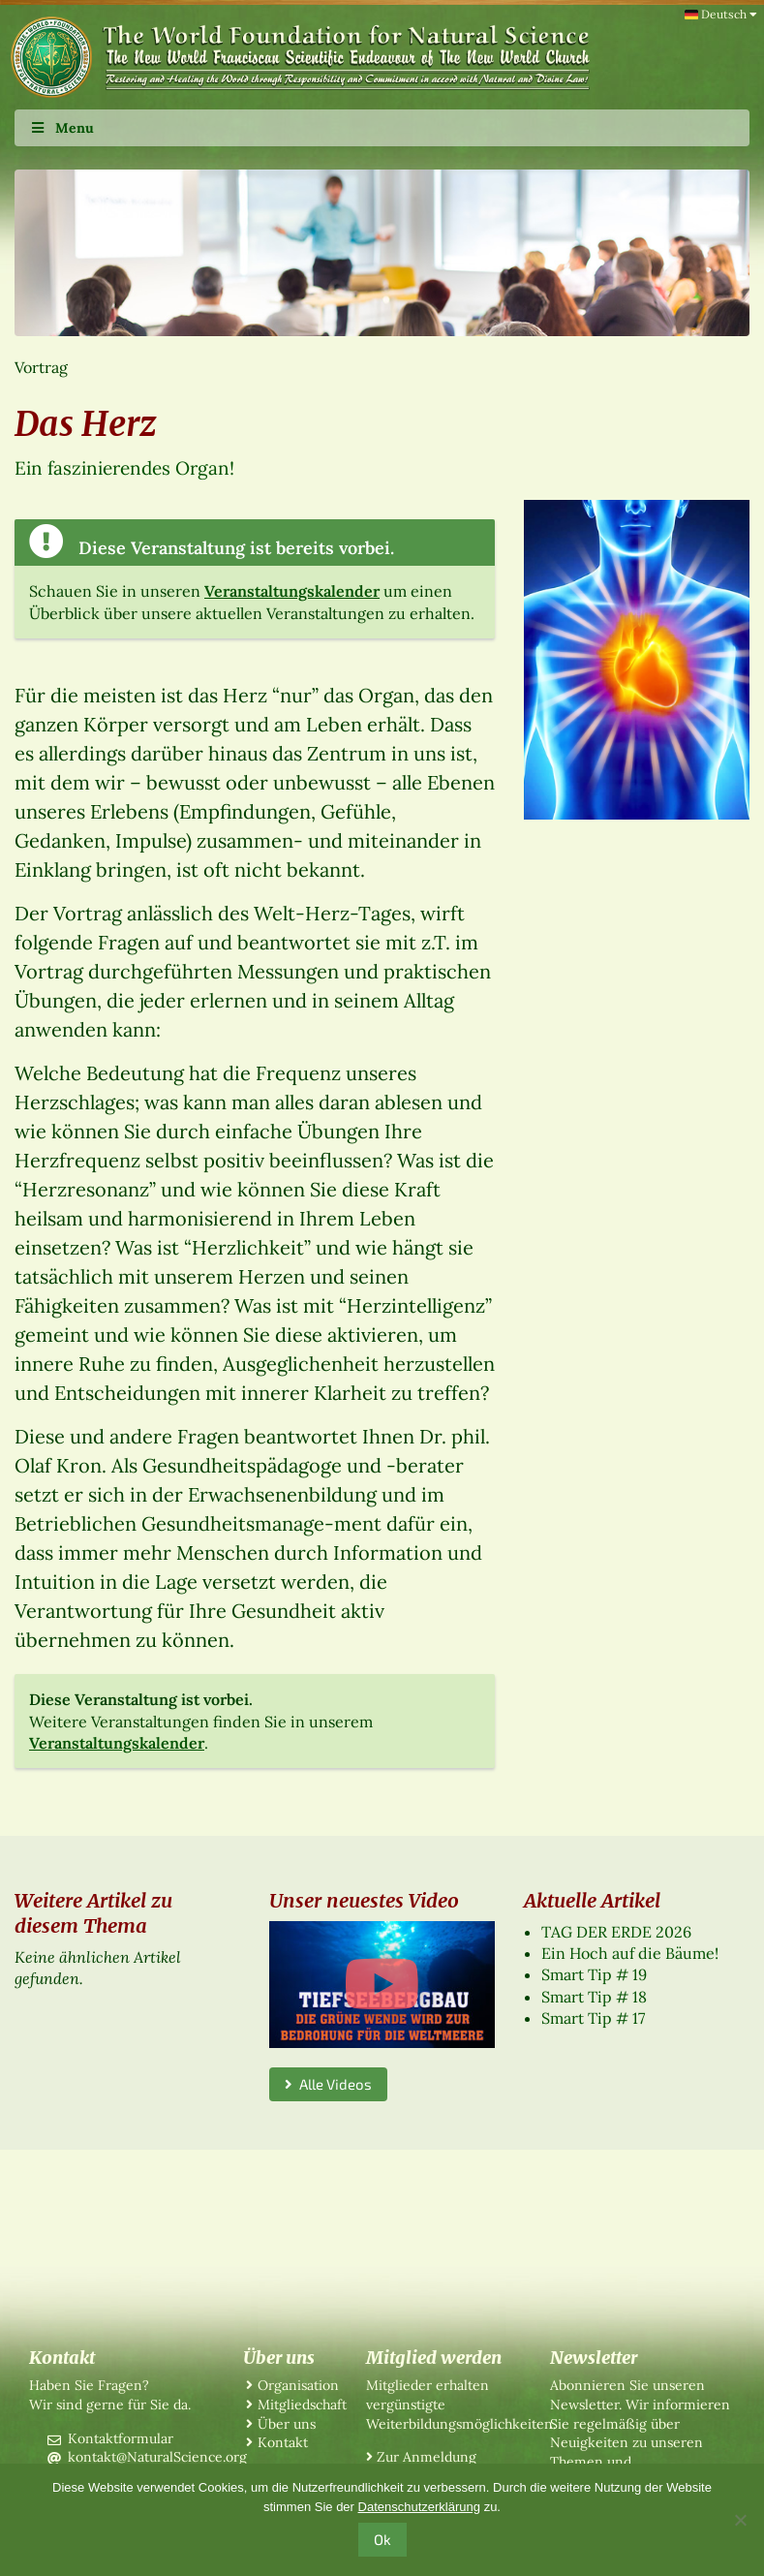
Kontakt (283, 2442)
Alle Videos (328, 2084)
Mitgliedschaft (302, 2404)
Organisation (298, 2385)
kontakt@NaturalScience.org (157, 2457)
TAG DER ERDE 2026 (616, 1931)
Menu (61, 128)
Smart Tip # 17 (593, 2018)
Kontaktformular (120, 2438)
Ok (382, 2539)
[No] (739, 2519)
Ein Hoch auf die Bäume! (629, 1953)
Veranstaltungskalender (292, 591)
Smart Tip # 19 (594, 1974)
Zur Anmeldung (426, 2457)
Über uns (287, 2424)
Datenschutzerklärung (419, 2506)
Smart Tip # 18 (594, 1996)
